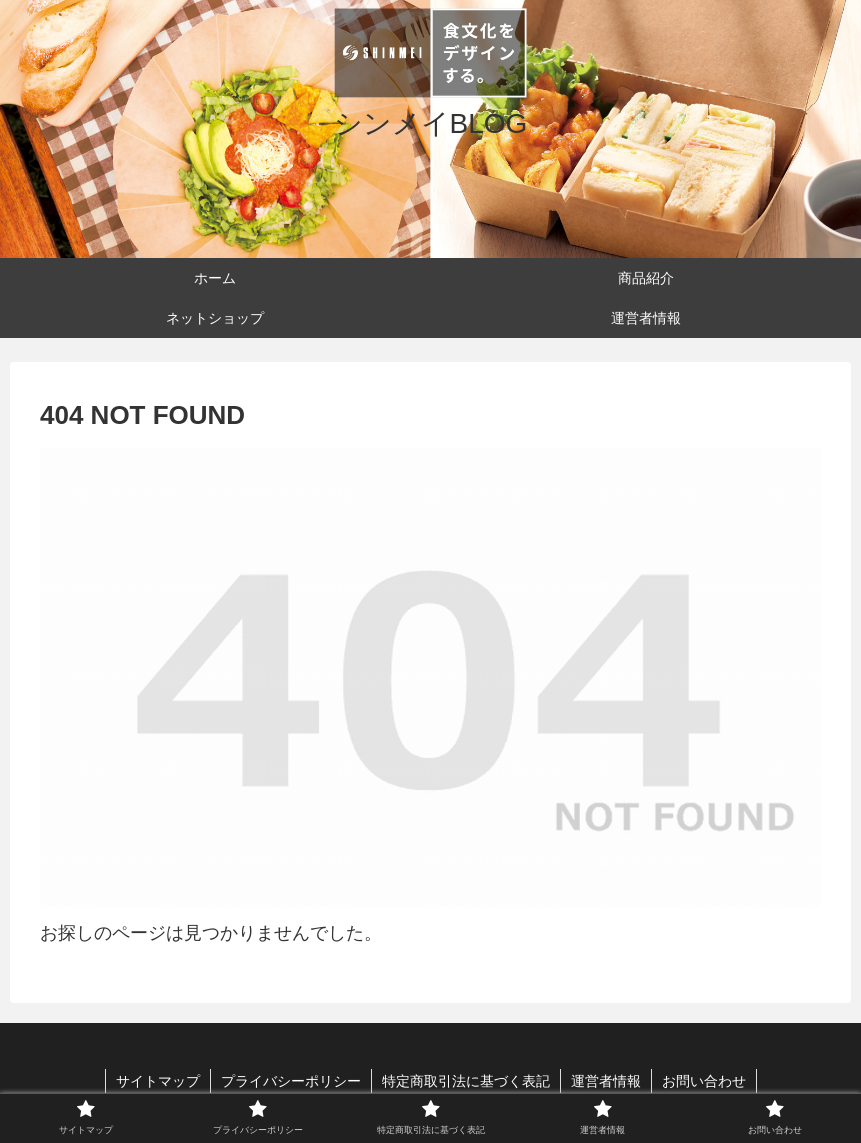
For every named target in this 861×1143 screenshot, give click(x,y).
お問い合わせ (704, 1081)
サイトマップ (158, 1081)
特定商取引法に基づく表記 (466, 1081)
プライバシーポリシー (291, 1081)
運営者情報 (606, 1081)
